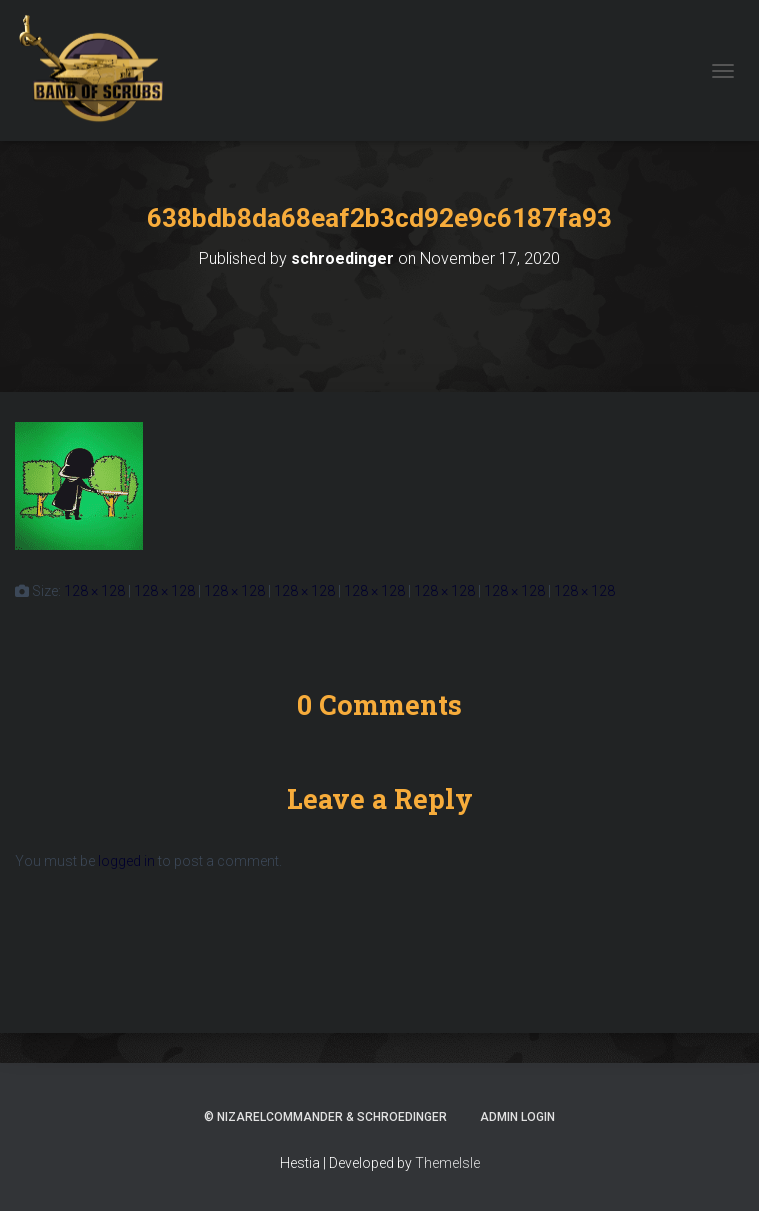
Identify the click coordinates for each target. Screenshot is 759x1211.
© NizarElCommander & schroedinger (325, 1117)
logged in (126, 861)
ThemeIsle (447, 1163)
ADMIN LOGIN (517, 1117)
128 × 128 (94, 591)
